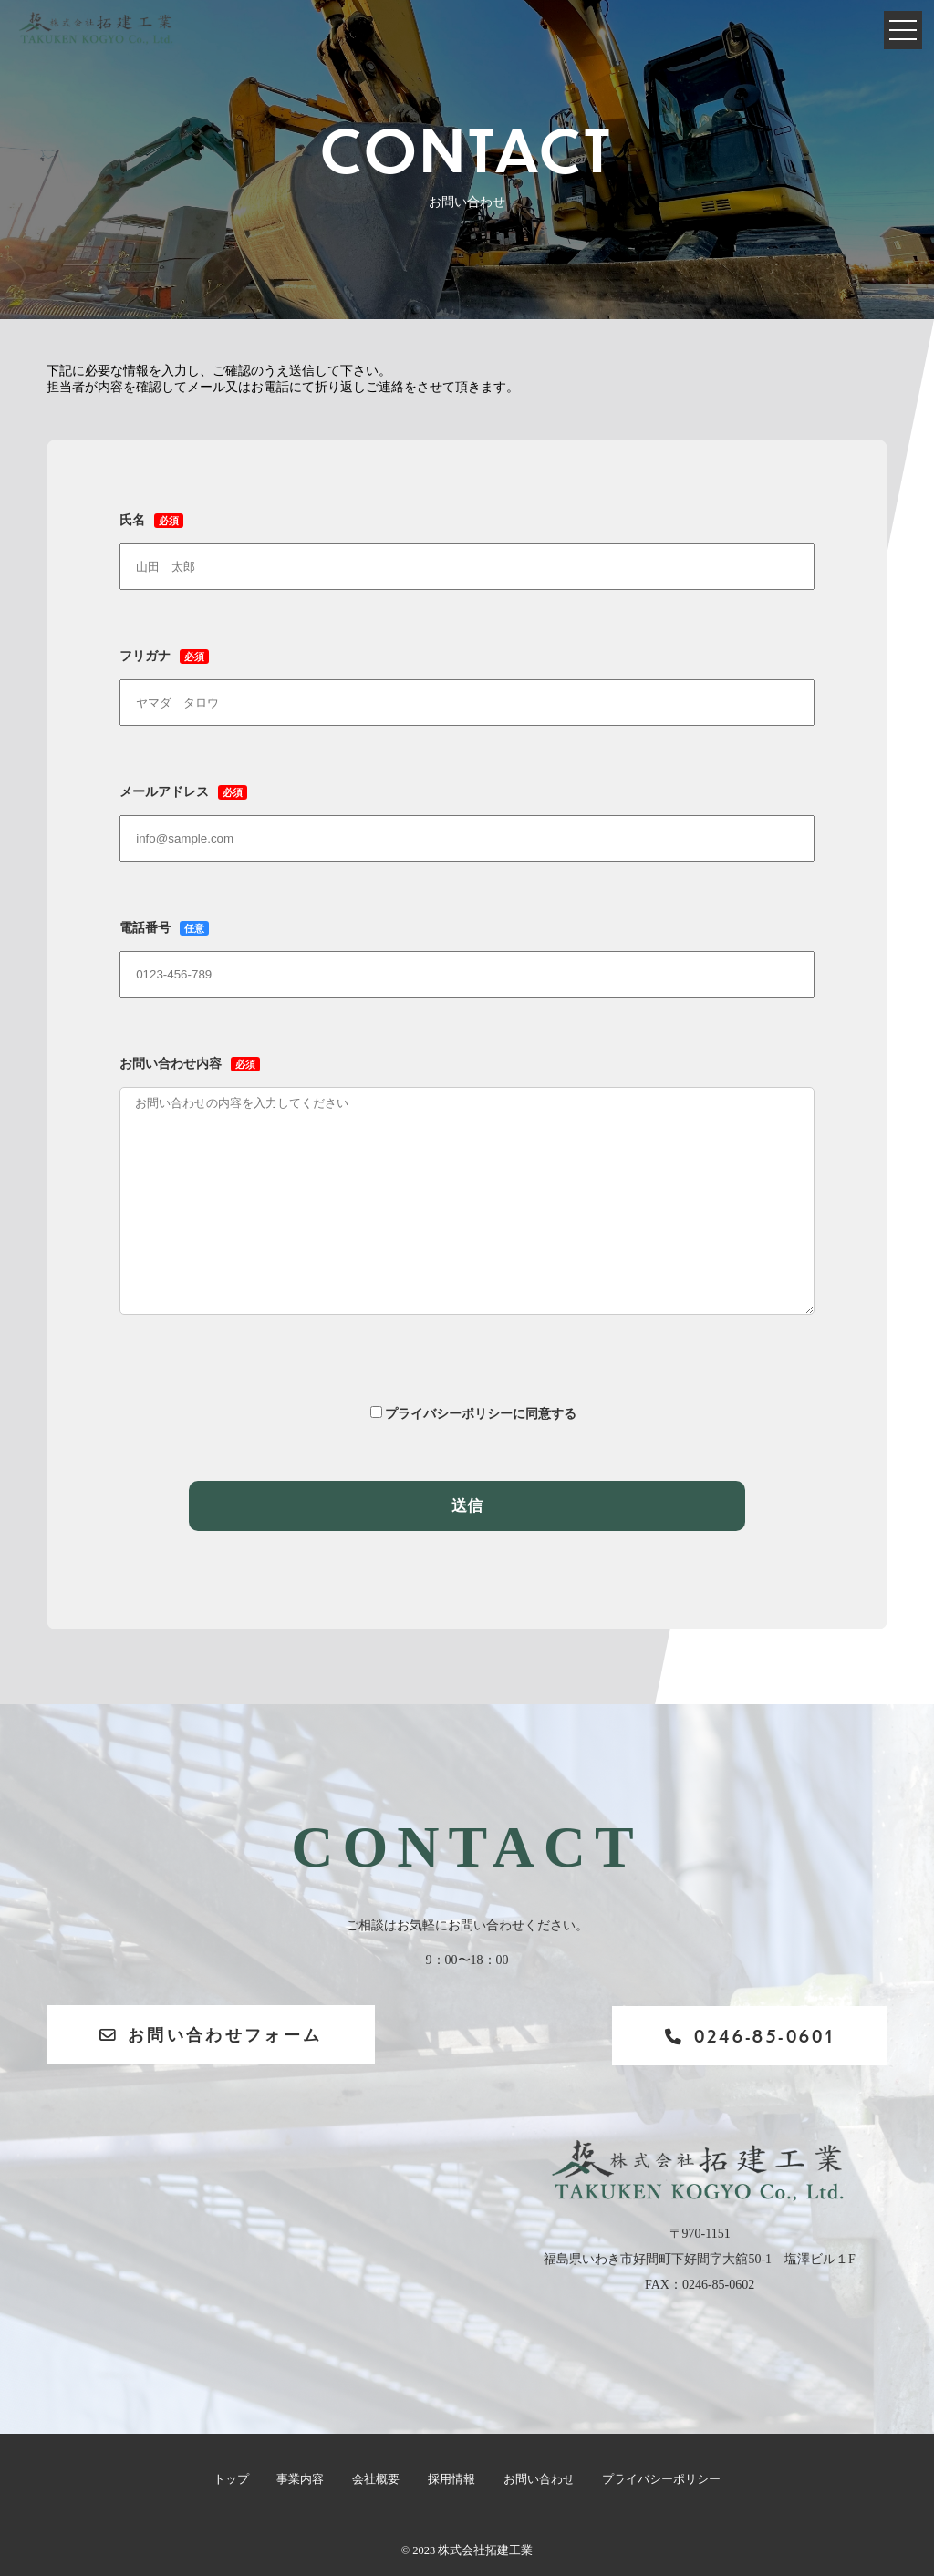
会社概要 (376, 2479)
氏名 (467, 543)
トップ (232, 2479)
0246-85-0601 (744, 2035)
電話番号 (467, 951)
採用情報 (450, 2479)
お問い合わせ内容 (467, 1202)
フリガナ (467, 679)
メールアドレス (467, 815)
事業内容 (301, 2479)
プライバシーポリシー (659, 2479)
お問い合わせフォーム (214, 2034)
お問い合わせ (537, 2479)
